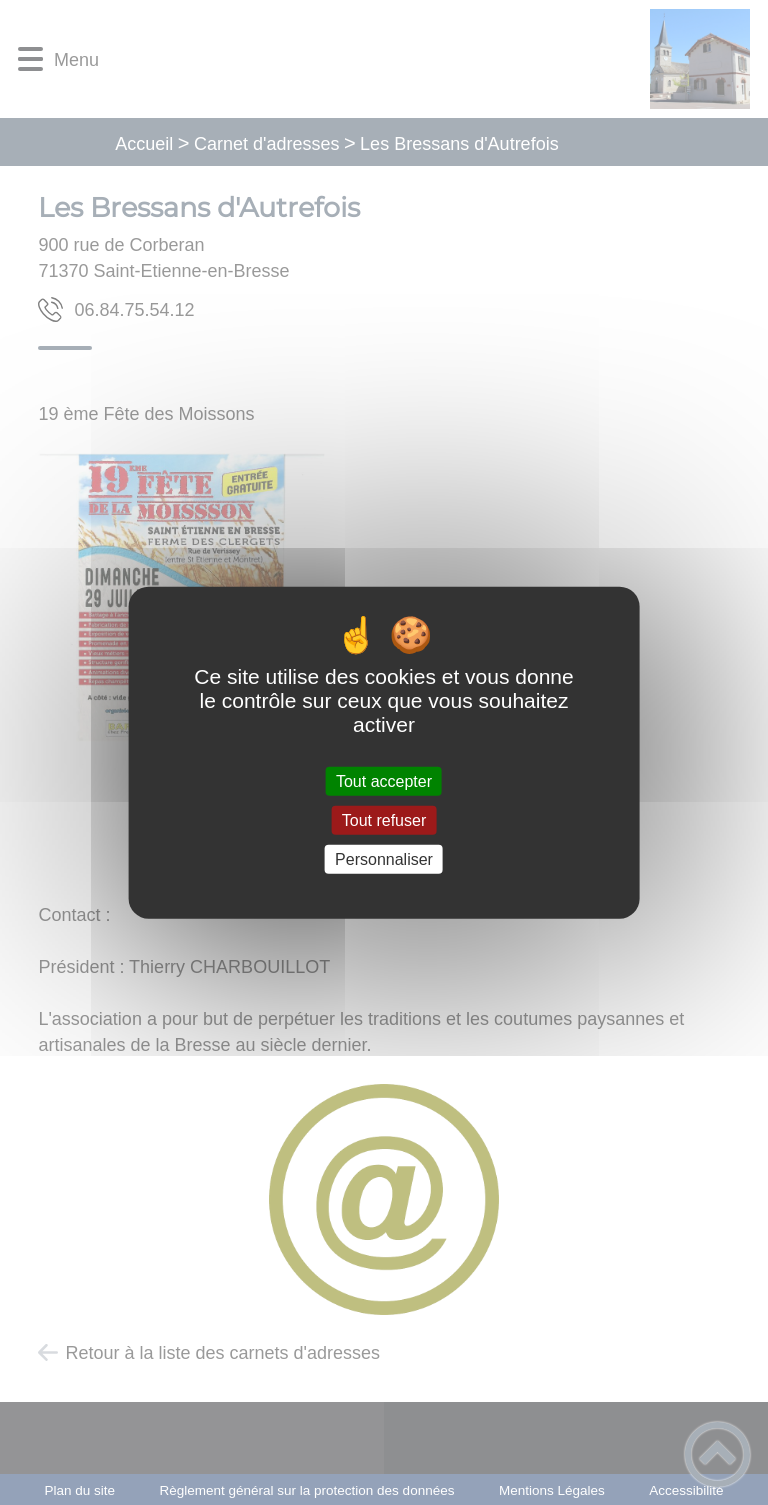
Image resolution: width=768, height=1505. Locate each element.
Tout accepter (384, 780)
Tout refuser (384, 819)
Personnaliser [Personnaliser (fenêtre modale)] (384, 859)
